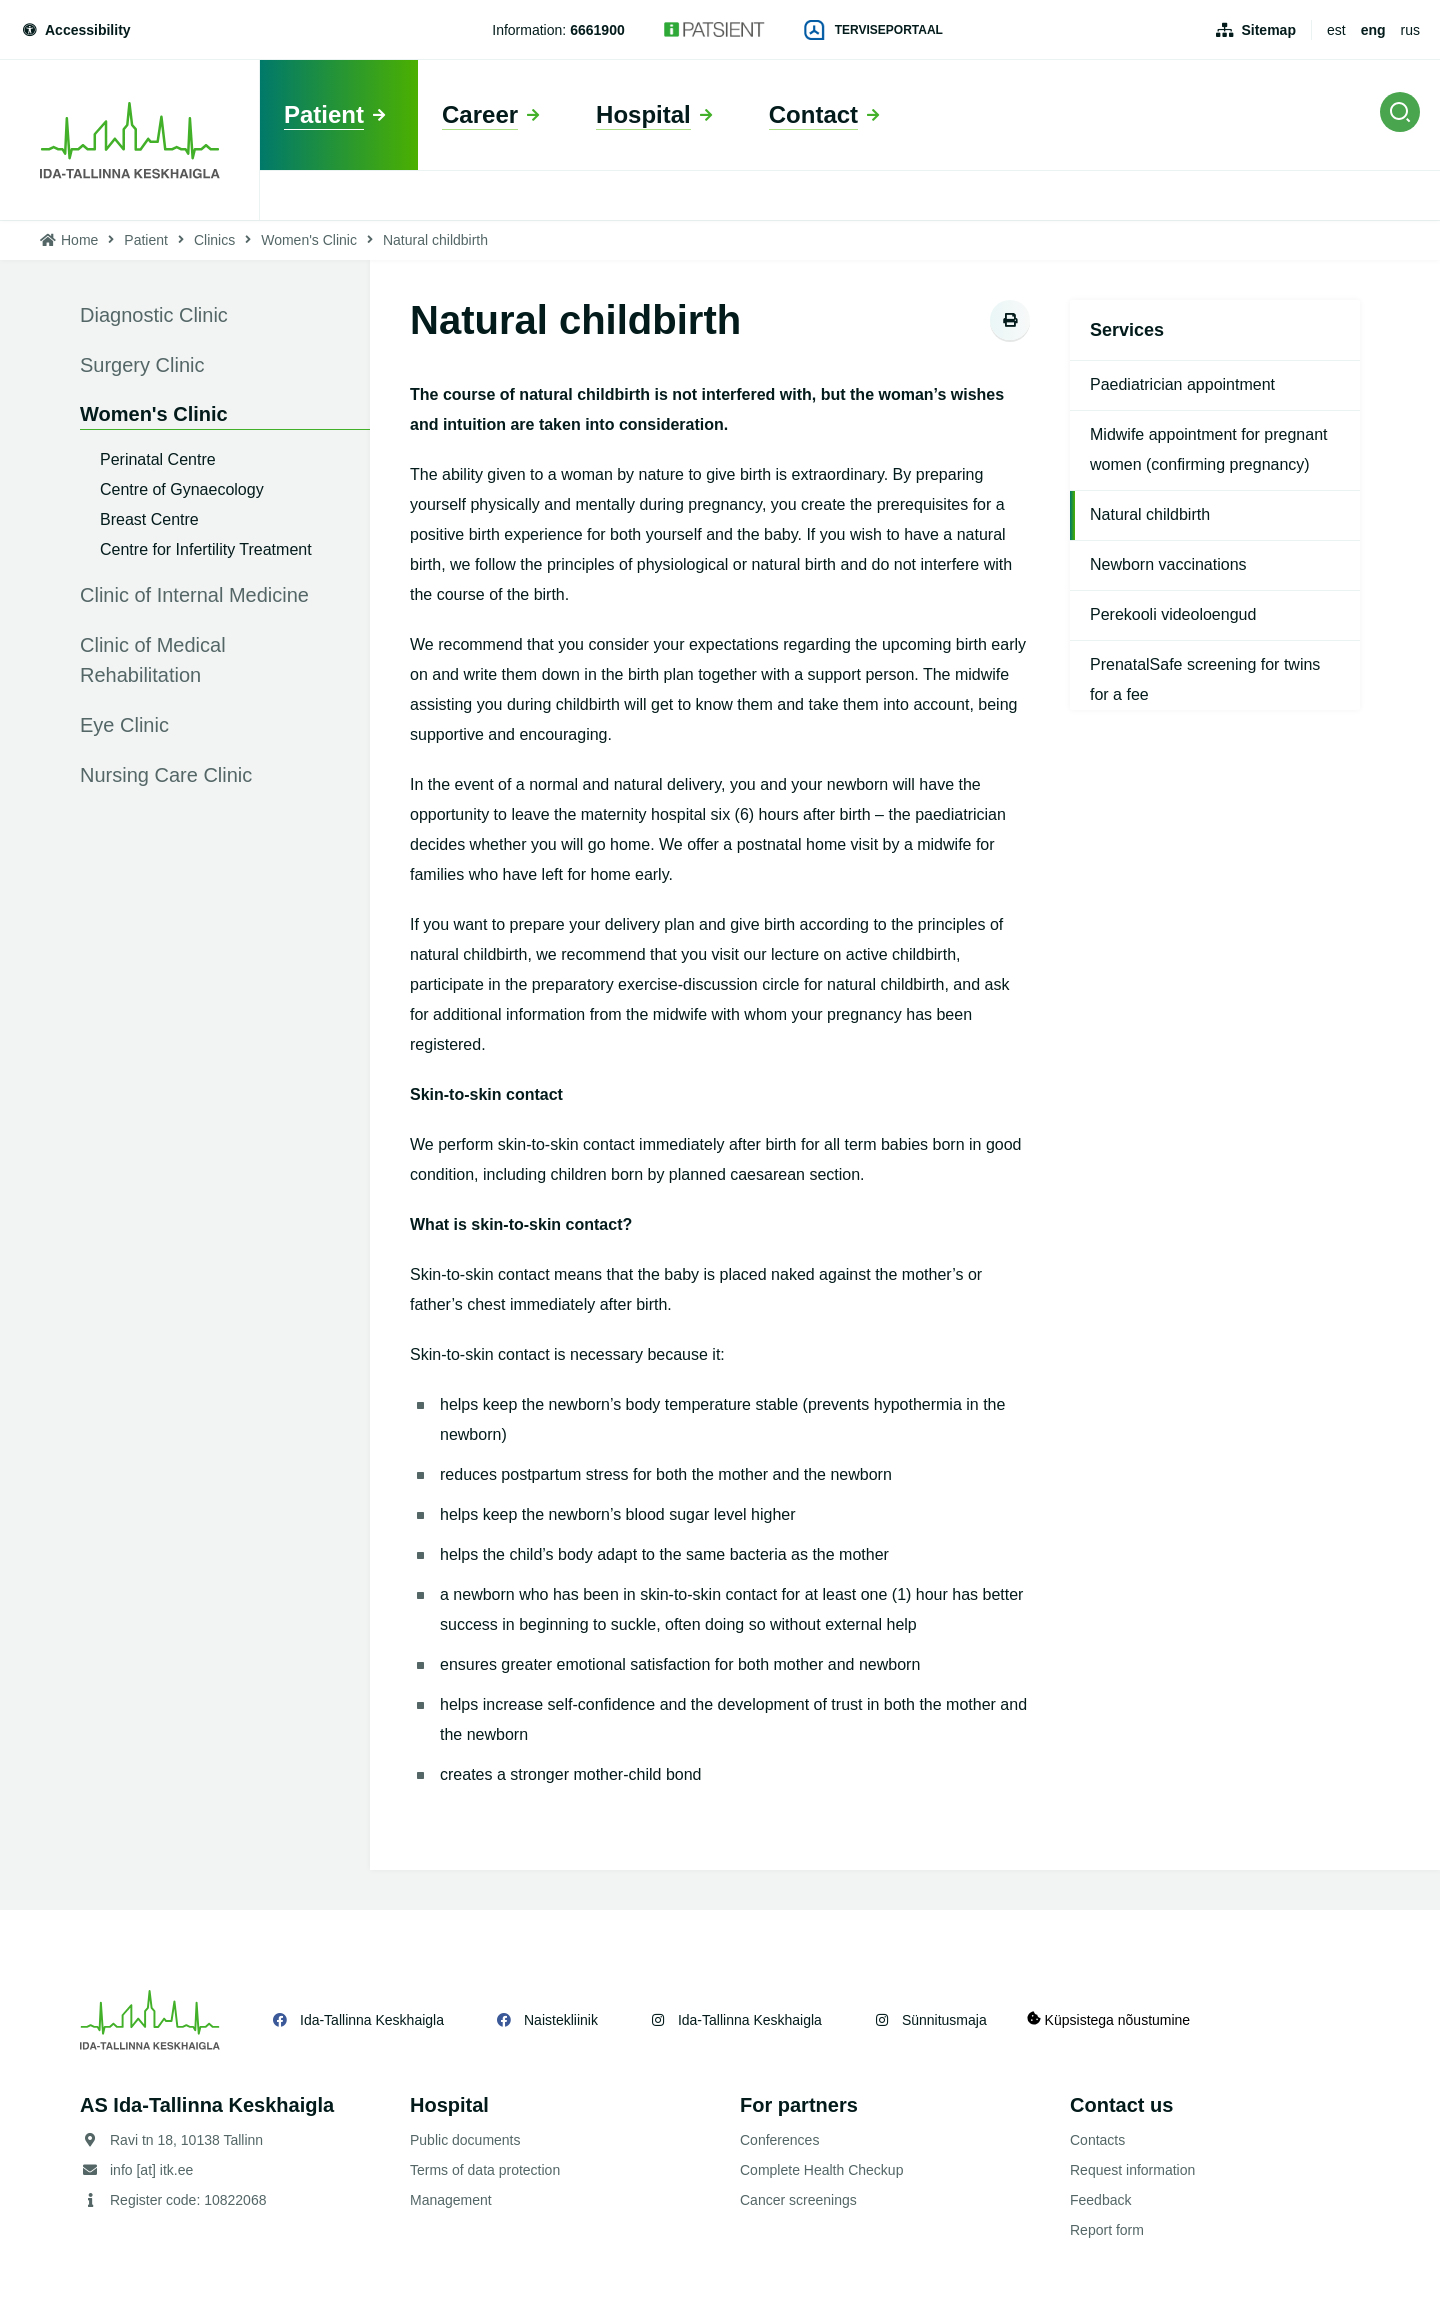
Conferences (779, 2140)
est (1336, 30)
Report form (1107, 2230)
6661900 (597, 30)
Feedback (1100, 2200)
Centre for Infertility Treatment (206, 549)
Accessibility (75, 30)
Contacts (1097, 2140)
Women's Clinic (309, 240)
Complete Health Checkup (821, 2170)
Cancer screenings (798, 2200)
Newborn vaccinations (1168, 564)
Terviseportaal (874, 30)
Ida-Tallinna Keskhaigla (372, 2020)
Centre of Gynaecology (182, 489)
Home (79, 240)
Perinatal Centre (158, 459)
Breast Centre (149, 519)
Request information (1132, 2170)
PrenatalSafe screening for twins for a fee (1205, 679)
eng (1373, 30)
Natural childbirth (1150, 514)
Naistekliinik (561, 2020)
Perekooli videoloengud (1173, 614)
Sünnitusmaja (944, 2020)
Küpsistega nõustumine (1108, 2019)
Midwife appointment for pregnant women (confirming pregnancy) (1208, 449)
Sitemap (1268, 30)
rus (1410, 30)
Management (451, 2200)
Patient (146, 240)
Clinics (214, 240)
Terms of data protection (485, 2170)
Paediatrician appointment (1182, 384)
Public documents (465, 2140)
